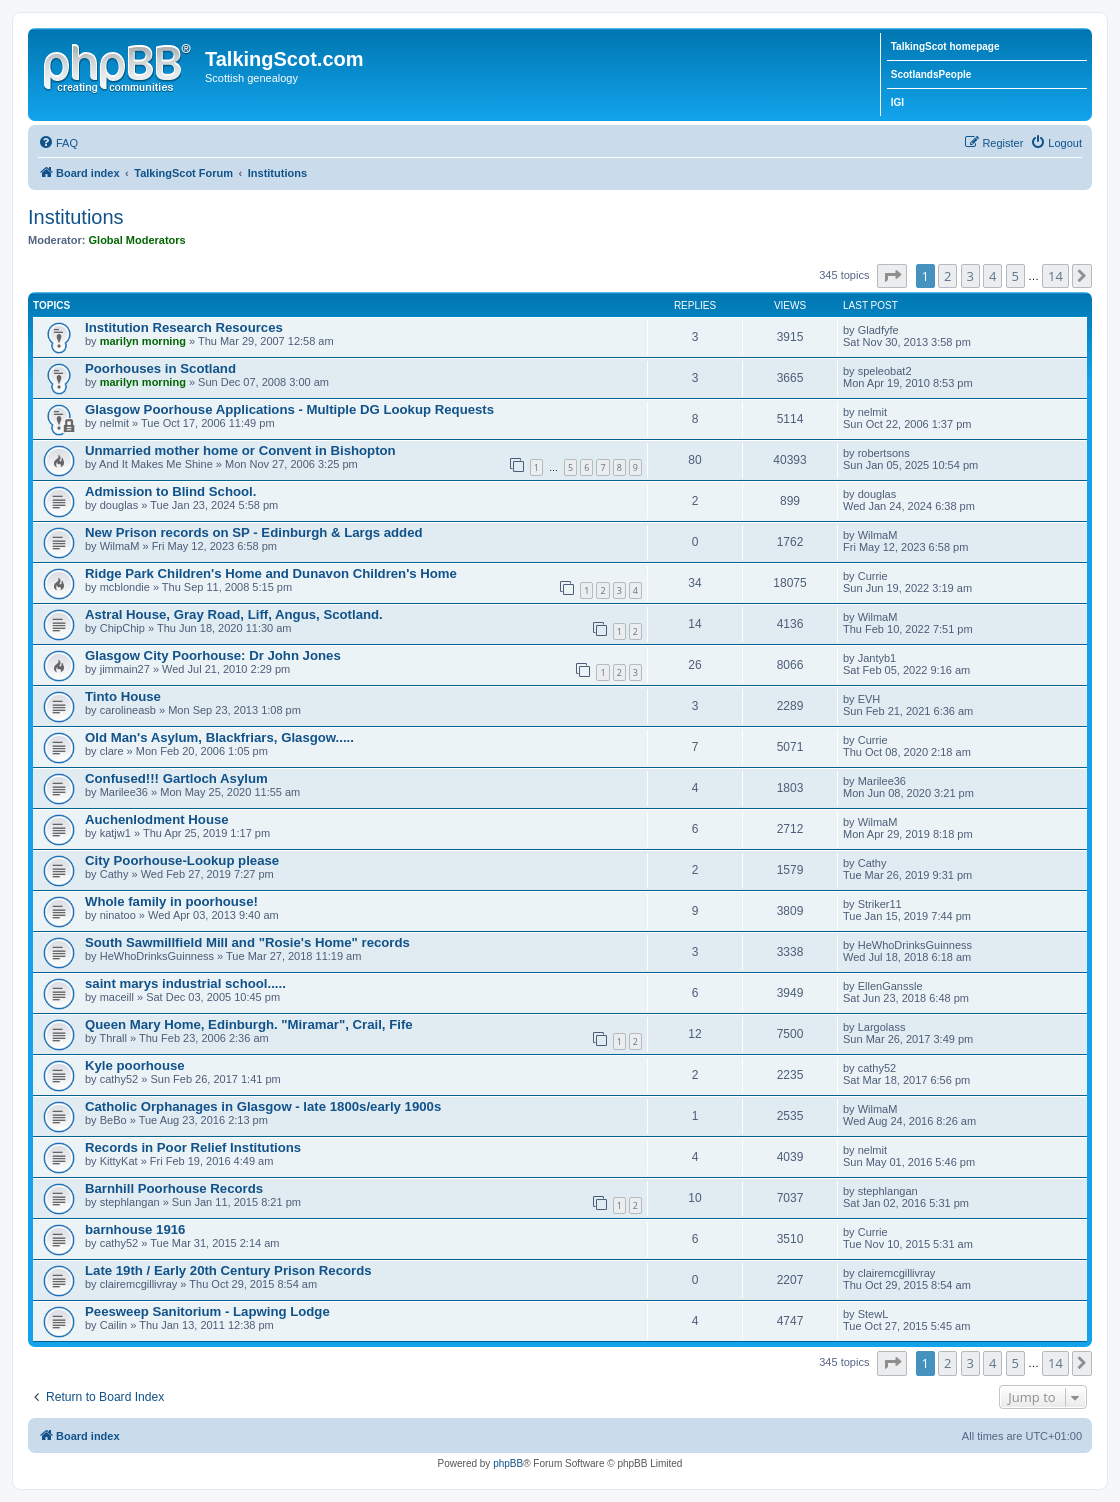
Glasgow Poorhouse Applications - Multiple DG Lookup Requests (289, 409)
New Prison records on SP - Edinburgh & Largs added (254, 532)
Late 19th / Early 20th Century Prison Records (228, 1270)
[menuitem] (58, 143)
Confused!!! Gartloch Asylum (176, 778)
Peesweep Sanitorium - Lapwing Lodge (207, 1311)
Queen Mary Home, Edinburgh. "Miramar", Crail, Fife (249, 1024)
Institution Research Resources (184, 327)
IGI (897, 102)
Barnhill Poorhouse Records (174, 1188)
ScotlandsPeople (931, 74)
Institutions (76, 217)
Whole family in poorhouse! (171, 901)
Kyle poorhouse (135, 1065)
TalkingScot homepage (945, 46)
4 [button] (992, 276)
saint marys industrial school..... (185, 983)
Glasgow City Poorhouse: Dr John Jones (213, 655)
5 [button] (1015, 276)
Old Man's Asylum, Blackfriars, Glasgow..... (219, 737)
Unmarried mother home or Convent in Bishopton (240, 450)
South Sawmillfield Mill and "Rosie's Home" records (247, 942)
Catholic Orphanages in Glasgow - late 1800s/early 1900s (263, 1106)
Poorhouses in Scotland (160, 368)
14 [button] (1055, 276)
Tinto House (123, 696)
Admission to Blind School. (170, 491)
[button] (892, 276)
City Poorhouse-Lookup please (182, 860)
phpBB (508, 1463)
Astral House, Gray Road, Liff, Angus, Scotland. (234, 614)
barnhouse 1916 (135, 1229)
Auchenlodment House (157, 819)
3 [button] (970, 276)
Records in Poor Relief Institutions (193, 1147)
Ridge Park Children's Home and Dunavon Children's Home (271, 573)
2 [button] (947, 276)
